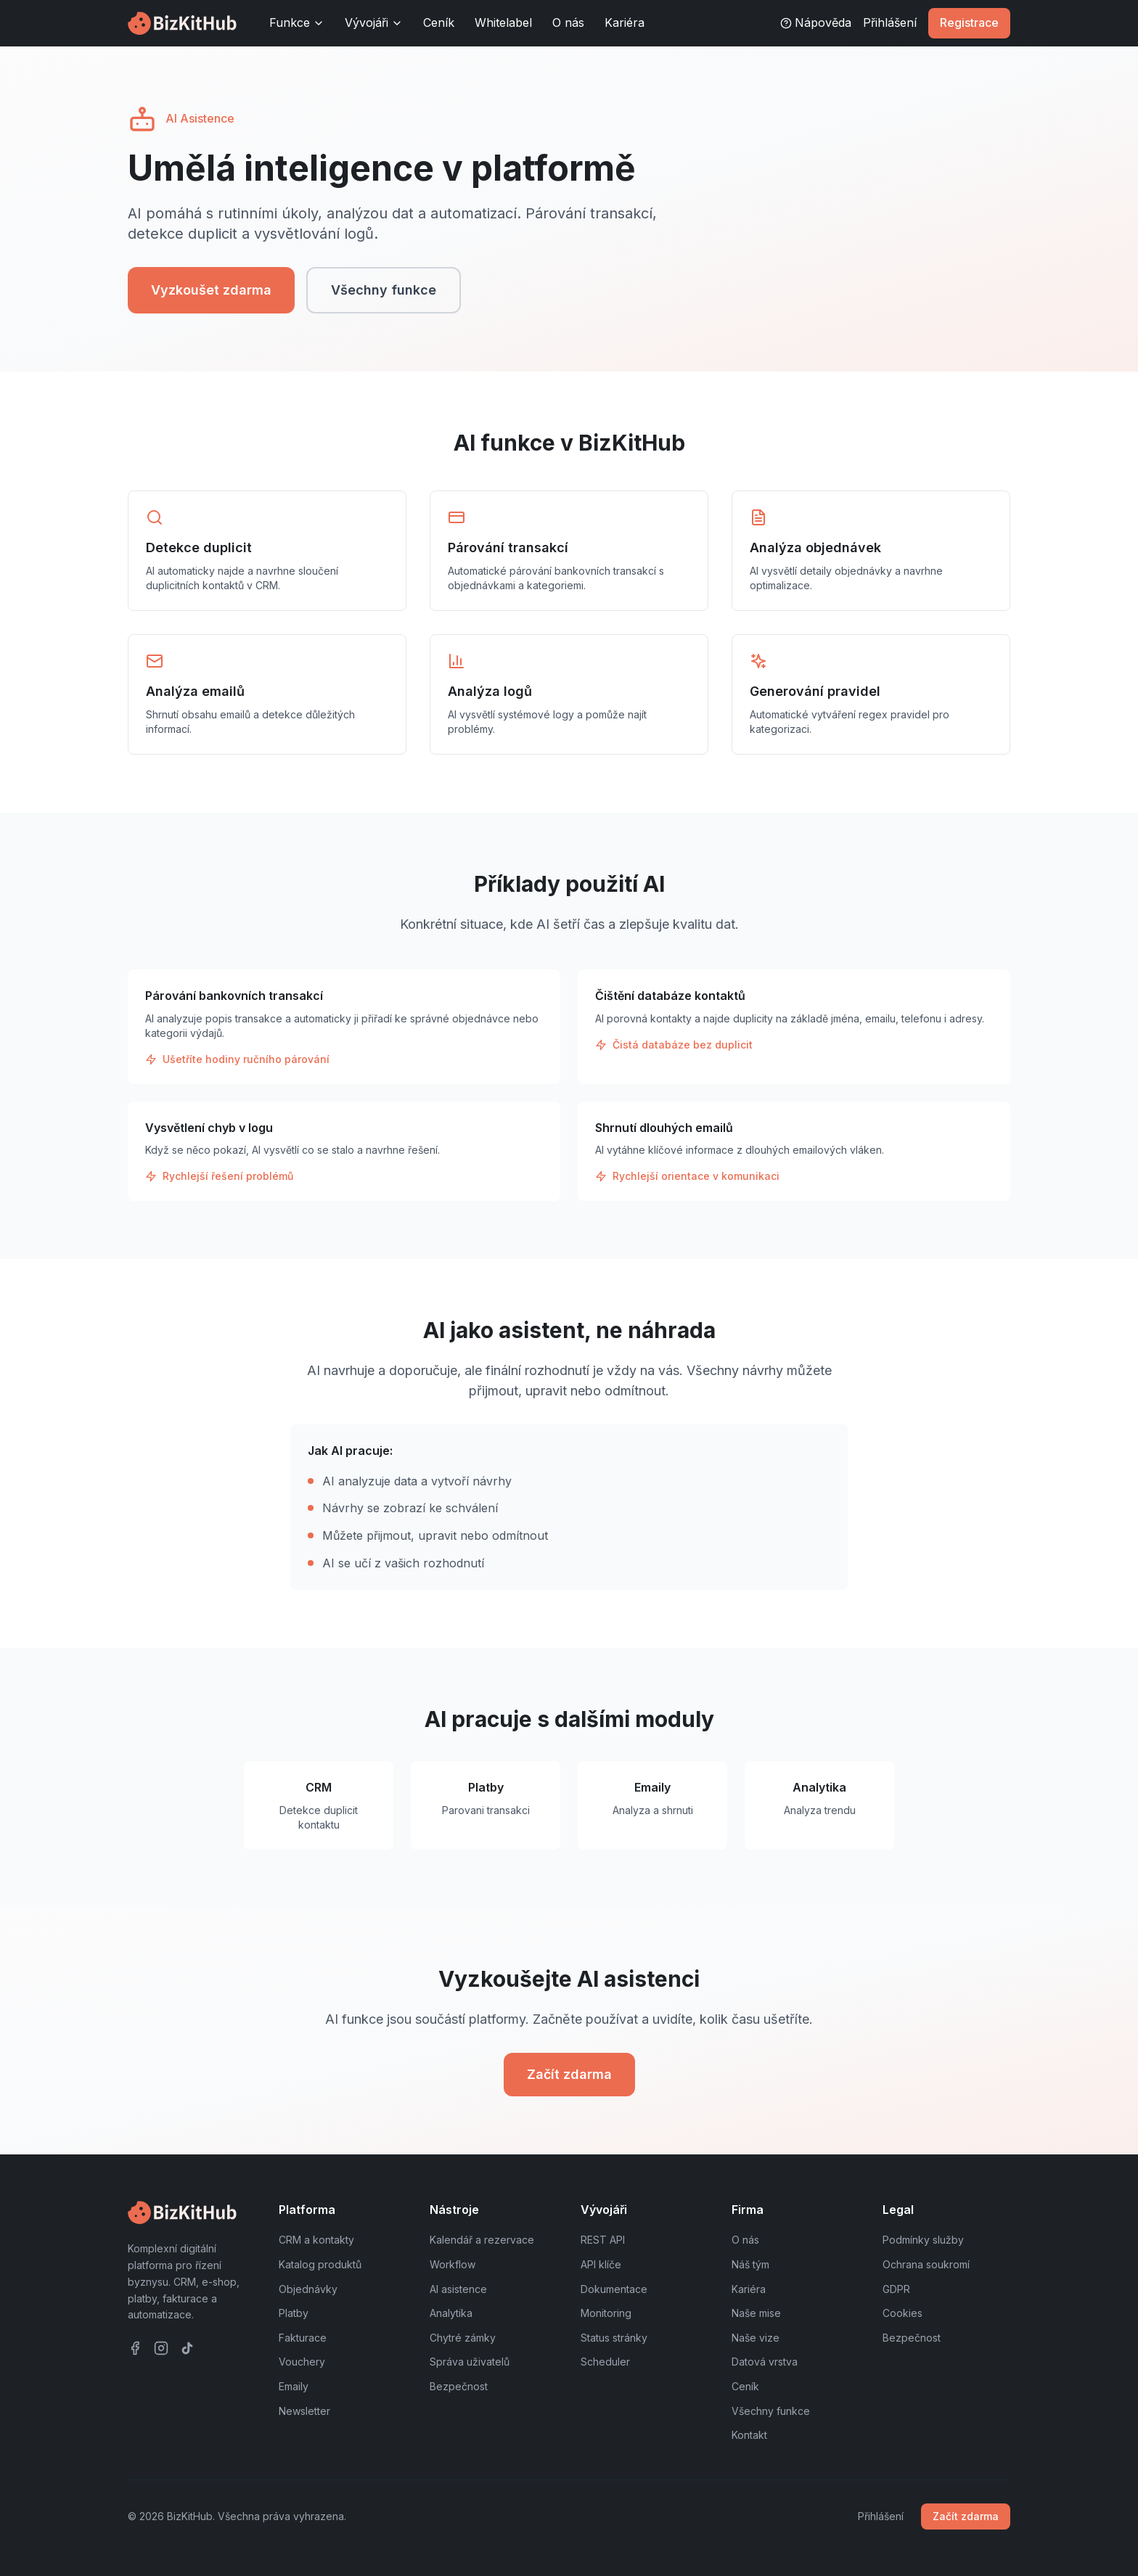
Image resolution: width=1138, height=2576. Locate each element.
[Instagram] (161, 2348)
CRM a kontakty (316, 2240)
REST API (603, 2240)
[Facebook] (135, 2348)
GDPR (896, 2289)
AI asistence (458, 2289)
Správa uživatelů (469, 2361)
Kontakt (749, 2435)
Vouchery (302, 2361)
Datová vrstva (765, 2361)
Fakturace (303, 2337)
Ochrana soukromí (926, 2264)
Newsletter (304, 2411)
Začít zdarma (569, 2074)
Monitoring (606, 2313)
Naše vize (755, 2337)
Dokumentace (614, 2289)
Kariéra (624, 22)
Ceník (438, 22)
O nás (568, 22)
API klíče (601, 2264)
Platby (293, 2313)
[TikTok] (187, 2348)
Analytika (451, 2313)
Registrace (969, 22)
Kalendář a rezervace (482, 2240)
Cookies (902, 2313)
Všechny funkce (383, 290)
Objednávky (308, 2289)
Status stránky (614, 2337)
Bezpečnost (459, 2386)
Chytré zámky (463, 2337)
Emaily (293, 2386)
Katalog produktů (320, 2264)
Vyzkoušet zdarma (211, 290)
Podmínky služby (923, 2240)
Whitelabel (503, 22)
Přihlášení (890, 22)
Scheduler (605, 2361)
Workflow (452, 2264)
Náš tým (750, 2264)
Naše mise (756, 2313)
